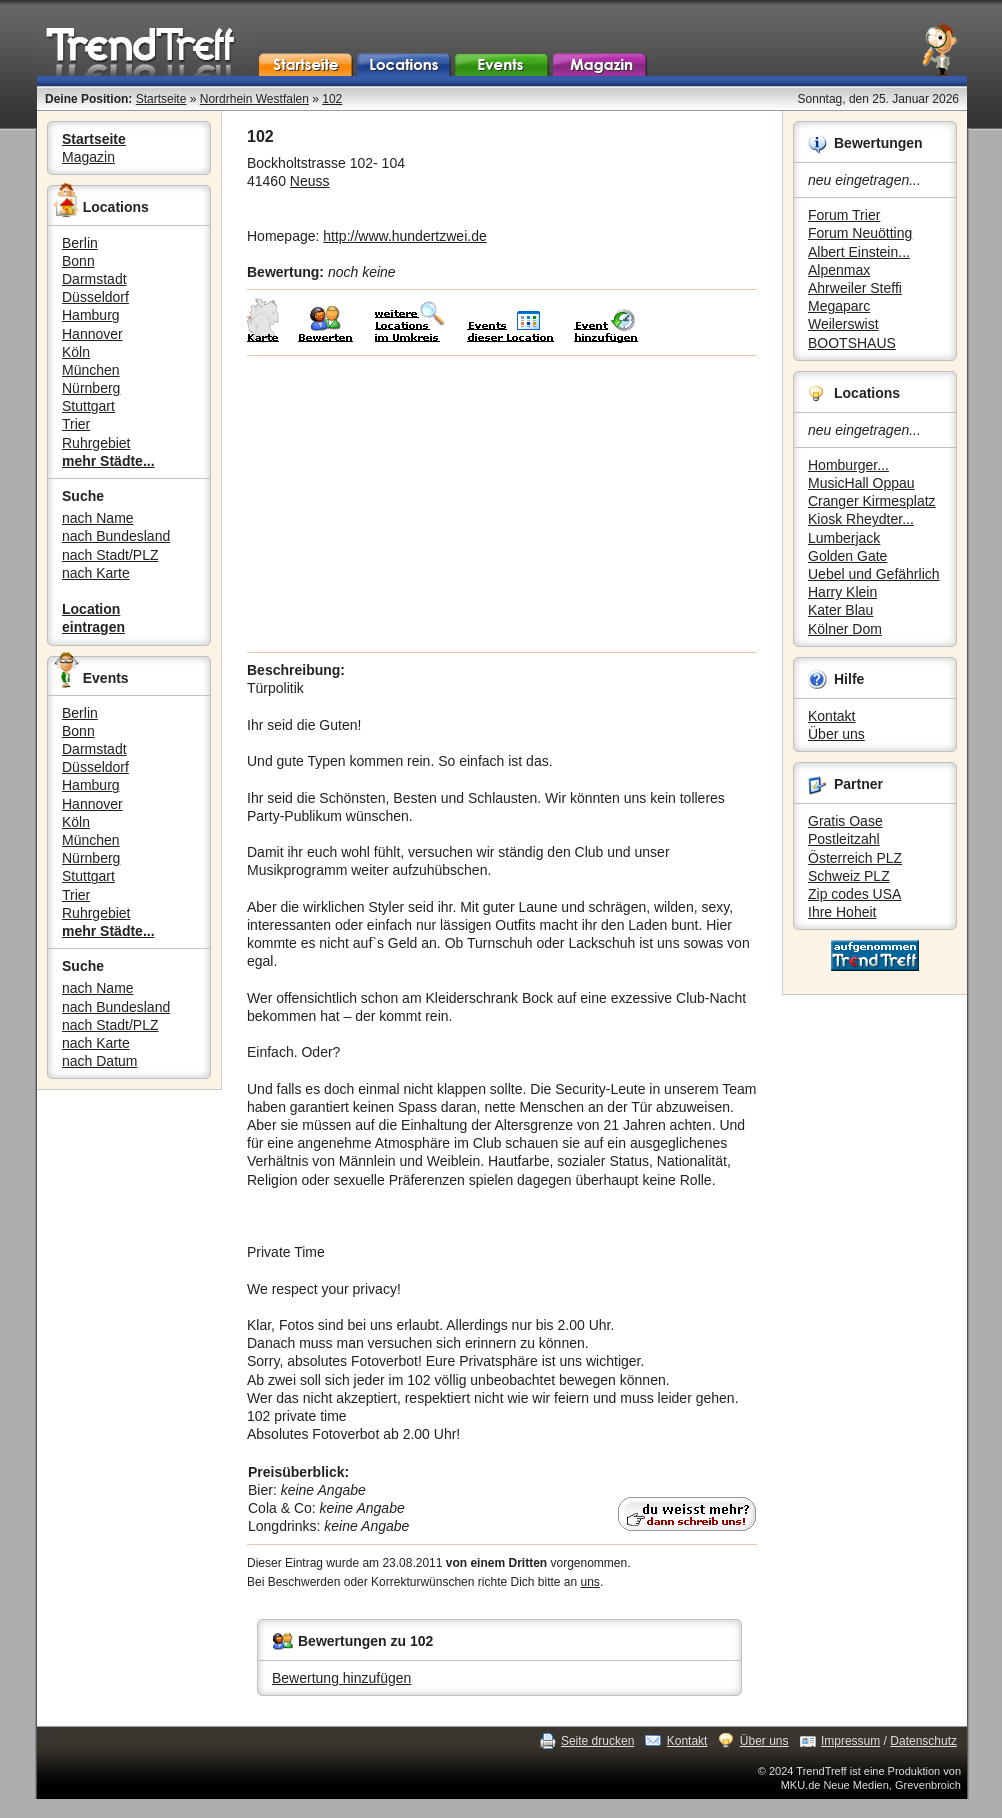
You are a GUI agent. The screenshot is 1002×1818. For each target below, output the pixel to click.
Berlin (80, 243)
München (91, 370)
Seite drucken (597, 1741)
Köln (76, 352)
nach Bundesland (116, 536)
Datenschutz (923, 1741)
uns (590, 1582)
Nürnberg (91, 388)
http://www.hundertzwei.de (404, 236)
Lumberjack (844, 538)
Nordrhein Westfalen (254, 99)
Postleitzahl (844, 839)
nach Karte (96, 573)
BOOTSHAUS (852, 343)
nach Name (98, 518)
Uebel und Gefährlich (874, 574)
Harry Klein (842, 592)
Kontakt (831, 716)
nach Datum (99, 1061)
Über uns (836, 734)
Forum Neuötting (860, 233)
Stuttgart (88, 406)
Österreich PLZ (855, 858)
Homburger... (848, 465)
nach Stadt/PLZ (110, 555)
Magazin (88, 157)
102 (332, 99)
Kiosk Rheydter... (861, 519)
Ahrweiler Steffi (855, 288)
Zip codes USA (854, 894)
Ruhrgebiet (96, 443)
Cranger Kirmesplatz (872, 501)
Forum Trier (844, 215)
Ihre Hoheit (842, 912)
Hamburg (91, 315)
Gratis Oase (845, 821)
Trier (76, 424)
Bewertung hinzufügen (341, 1678)
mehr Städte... (108, 461)
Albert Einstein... (859, 252)
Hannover (92, 334)
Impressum (850, 1741)
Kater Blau (840, 610)
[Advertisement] (502, 504)
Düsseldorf (95, 297)
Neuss (310, 181)
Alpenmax (839, 270)
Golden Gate (847, 556)
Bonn (78, 261)
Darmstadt (94, 279)
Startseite (161, 99)
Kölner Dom (845, 629)
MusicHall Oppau (861, 483)
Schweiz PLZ (849, 876)
